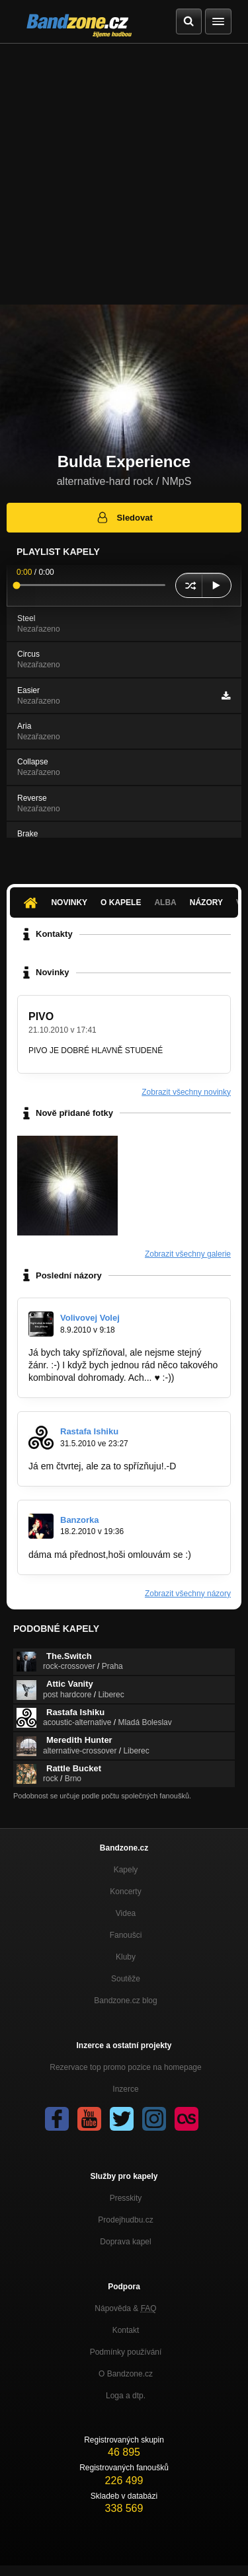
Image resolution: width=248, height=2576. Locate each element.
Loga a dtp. (125, 2395)
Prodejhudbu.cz (125, 2220)
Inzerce (125, 2089)
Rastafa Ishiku (89, 1431)
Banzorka (79, 1520)
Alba (165, 902)
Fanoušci (126, 1935)
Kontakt (126, 2330)
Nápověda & (125, 2308)
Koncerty (125, 1891)
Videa (126, 1913)
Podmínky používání (126, 2352)
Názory (206, 902)
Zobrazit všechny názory (188, 1593)
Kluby (126, 1957)
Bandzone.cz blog (125, 2000)
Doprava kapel (125, 2241)
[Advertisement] (124, 174)
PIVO (41, 1016)
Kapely (126, 1869)
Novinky (69, 902)
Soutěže (125, 1978)
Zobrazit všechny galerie (188, 1254)
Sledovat (124, 517)
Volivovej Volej (90, 1318)
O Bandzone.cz (126, 2373)
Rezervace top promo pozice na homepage (125, 2067)
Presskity (126, 2198)
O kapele (121, 902)
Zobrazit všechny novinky (186, 1092)
